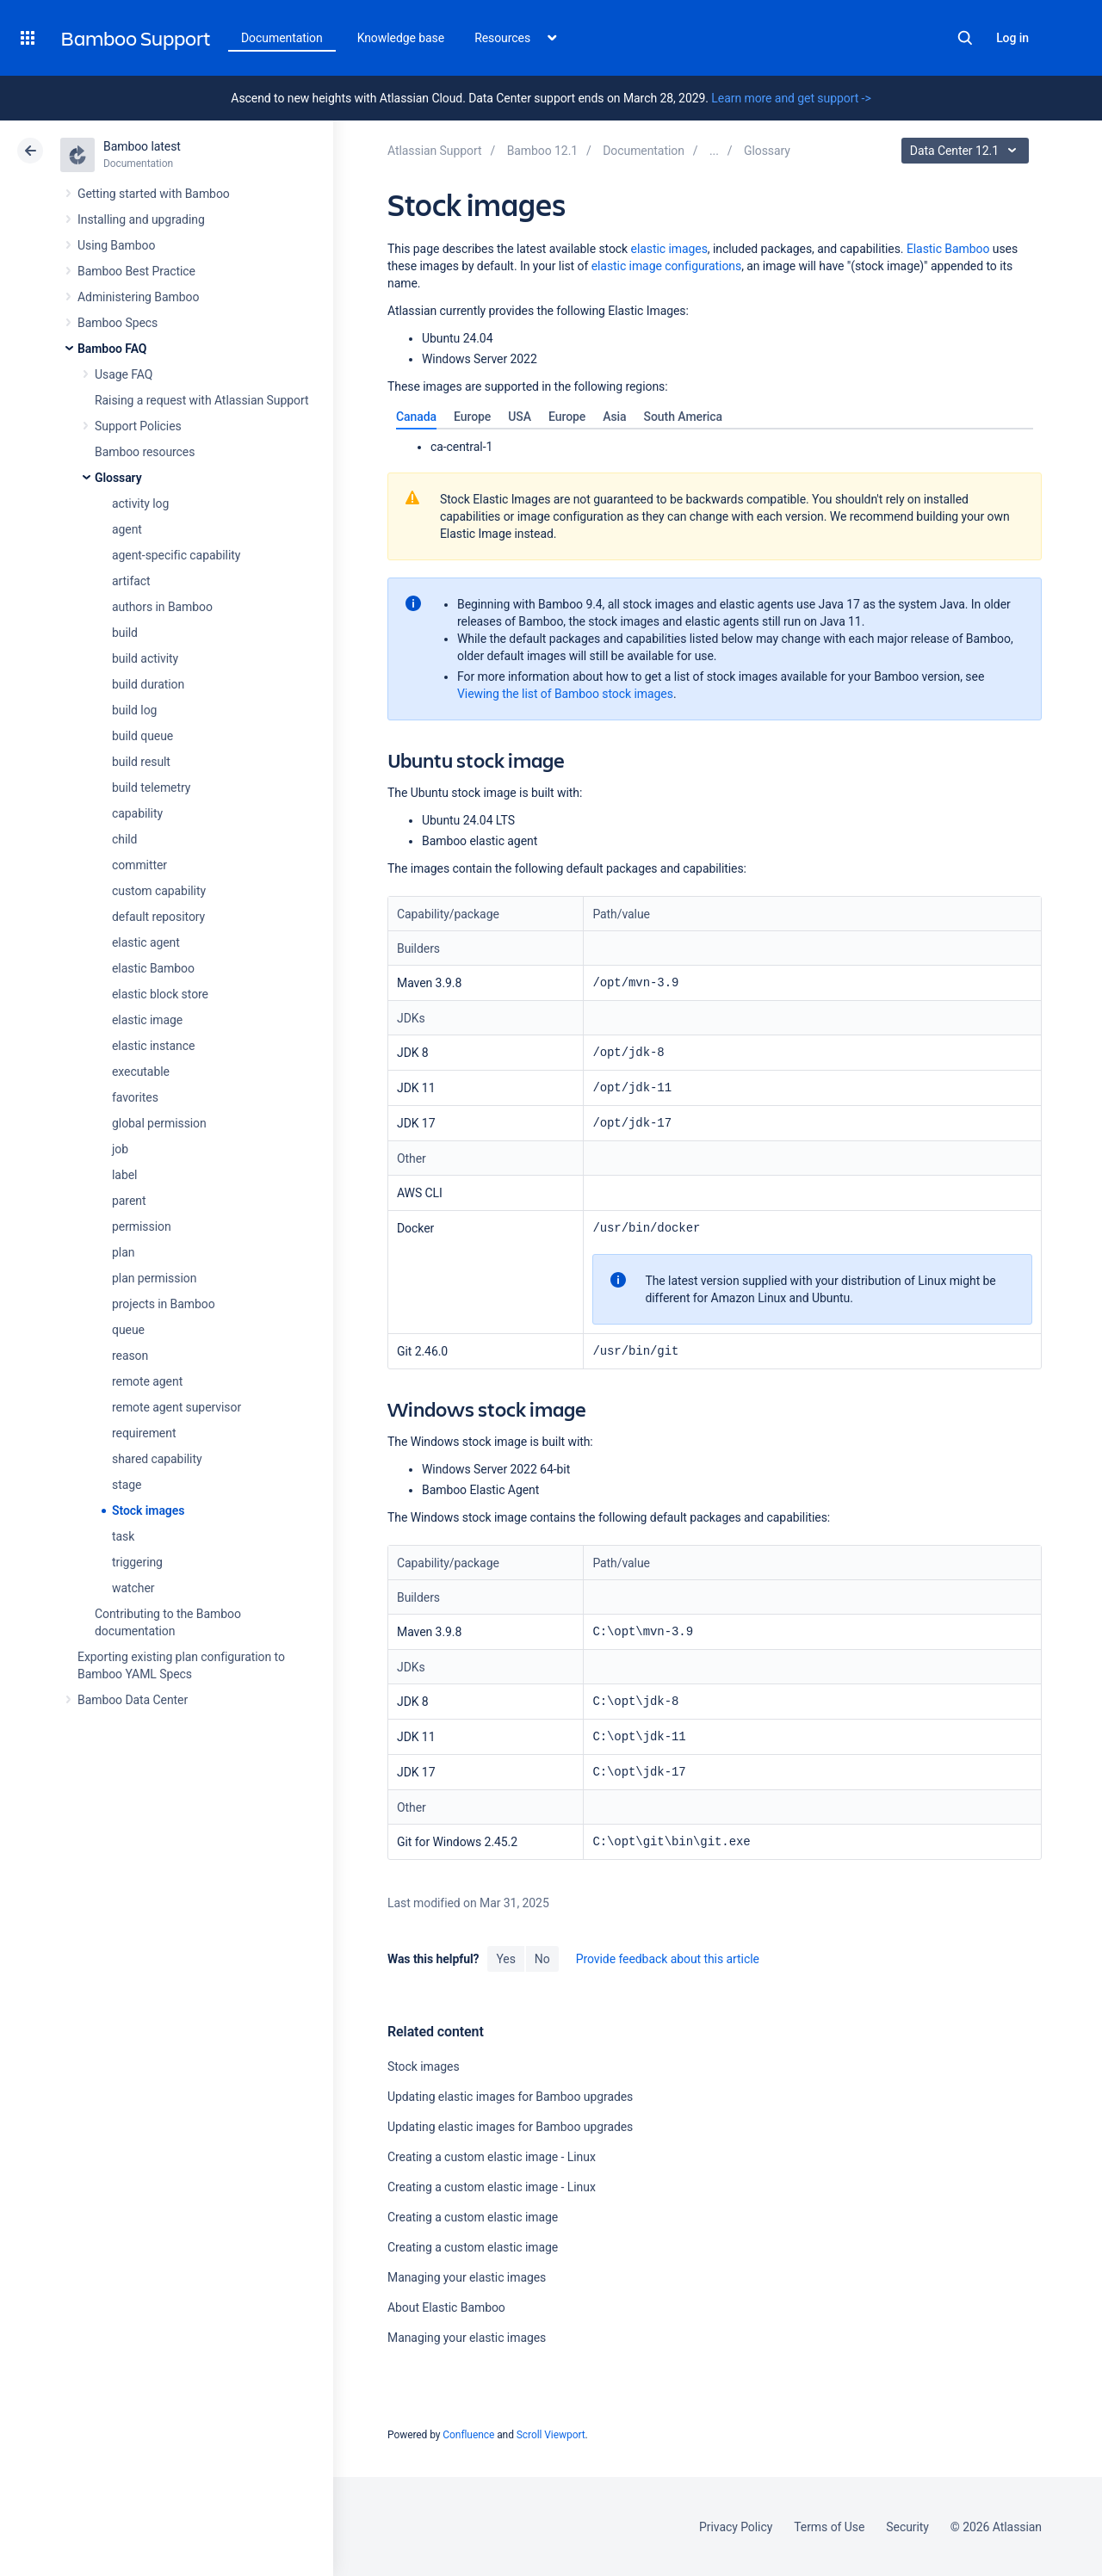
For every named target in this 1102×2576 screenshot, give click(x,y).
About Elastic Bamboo (446, 2307)
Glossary (118, 478)
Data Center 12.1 (967, 150)
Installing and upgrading (141, 219)
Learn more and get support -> (790, 98)
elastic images (669, 249)
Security (907, 2527)
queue (128, 1330)
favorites (135, 1097)
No (542, 1959)
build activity (145, 658)
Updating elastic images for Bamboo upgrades (510, 2096)
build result (141, 762)
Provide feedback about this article (667, 1959)
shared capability (156, 1459)
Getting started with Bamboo (153, 194)
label (124, 1175)
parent (128, 1201)
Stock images (148, 1510)
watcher (133, 1588)
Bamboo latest (142, 146)
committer (139, 865)
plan (123, 1252)
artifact (131, 581)
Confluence (468, 2435)
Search (965, 38)
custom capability (159, 891)
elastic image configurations (666, 266)
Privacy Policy (735, 2527)
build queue (142, 736)
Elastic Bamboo (948, 249)
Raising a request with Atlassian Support (201, 400)
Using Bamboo (116, 245)
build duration (148, 684)
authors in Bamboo (162, 607)
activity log (140, 503)
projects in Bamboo (163, 1304)
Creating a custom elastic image (472, 2217)
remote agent (147, 1381)
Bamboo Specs (117, 323)
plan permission (154, 1278)
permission (141, 1226)
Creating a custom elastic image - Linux (491, 2157)
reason (130, 1355)
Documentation (282, 38)
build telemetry (151, 787)
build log (134, 710)
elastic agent (146, 942)
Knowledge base (401, 38)
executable (141, 1071)
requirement (144, 1433)
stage (126, 1485)
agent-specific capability (176, 555)
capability (137, 813)
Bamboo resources (145, 452)
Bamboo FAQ (111, 348)
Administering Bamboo (138, 297)
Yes (505, 1959)
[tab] (416, 416)
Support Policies (138, 426)
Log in (1012, 38)
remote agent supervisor (176, 1407)
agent (127, 529)
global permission (159, 1123)
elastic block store (160, 994)
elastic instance (153, 1046)
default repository (158, 917)
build (125, 632)
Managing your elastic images (466, 2277)
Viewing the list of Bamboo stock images (565, 694)
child (124, 839)
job (120, 1149)
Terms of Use (829, 2527)
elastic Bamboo (153, 968)
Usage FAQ (123, 374)
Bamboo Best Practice (136, 271)
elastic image (147, 1020)
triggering (137, 1562)
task (123, 1536)
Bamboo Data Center (132, 1700)
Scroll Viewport (551, 2435)
